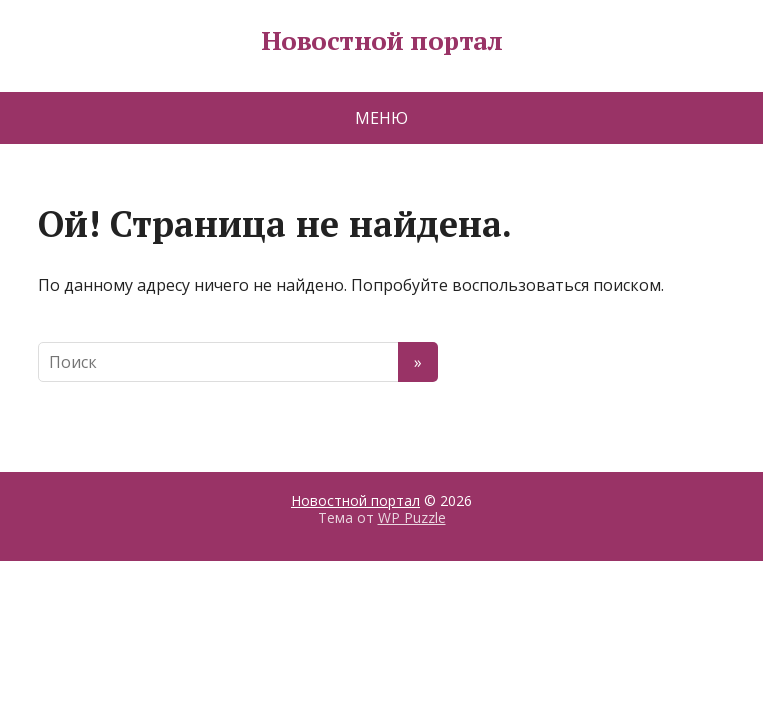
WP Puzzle (412, 517)
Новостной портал (382, 41)
